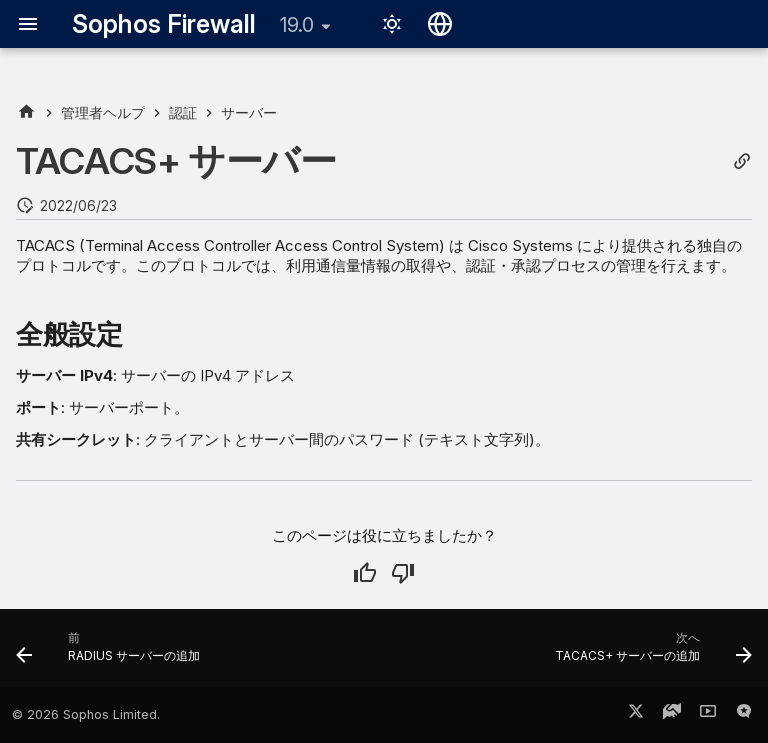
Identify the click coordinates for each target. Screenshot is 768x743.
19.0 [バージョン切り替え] (297, 25)
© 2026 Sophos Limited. (86, 714)
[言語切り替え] (440, 24)
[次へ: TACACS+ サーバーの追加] (650, 654)
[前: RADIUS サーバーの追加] (111, 654)
